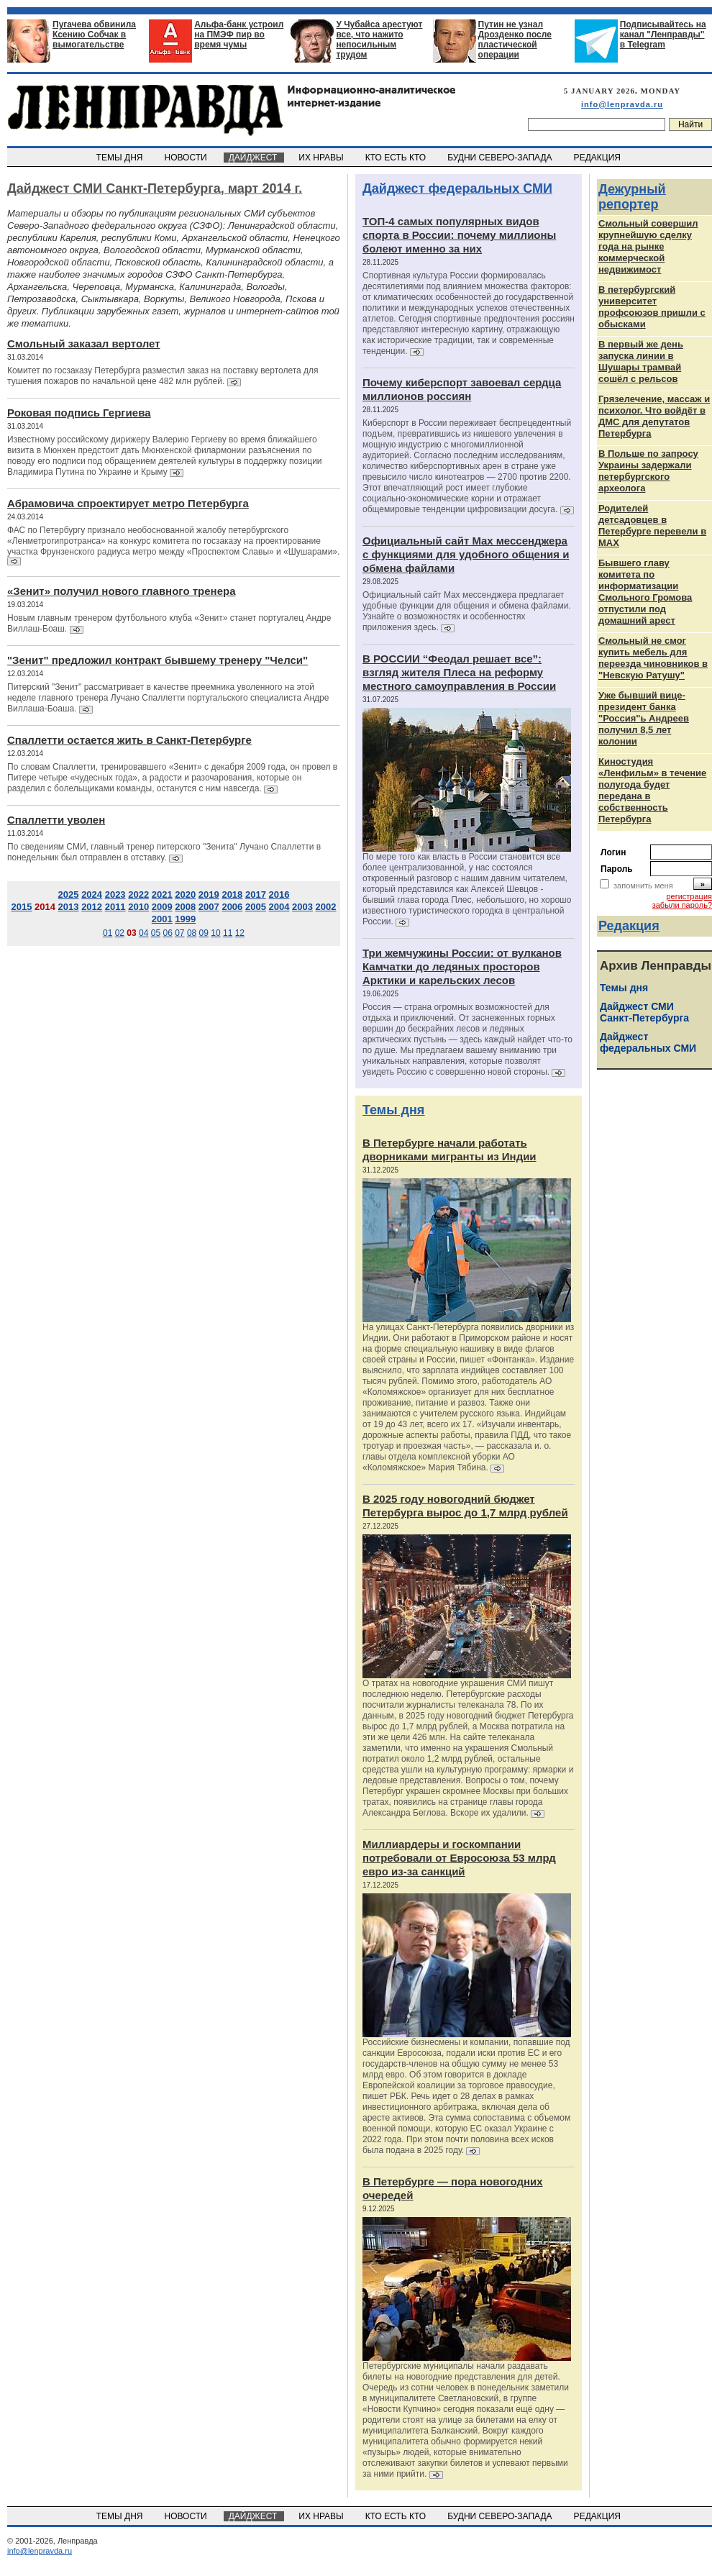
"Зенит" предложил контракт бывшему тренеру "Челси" (157, 660)
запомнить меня (643, 885)
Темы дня (393, 1110)
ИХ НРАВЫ (322, 158)
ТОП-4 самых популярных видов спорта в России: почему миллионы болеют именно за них (459, 235)
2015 (21, 906)
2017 (255, 894)
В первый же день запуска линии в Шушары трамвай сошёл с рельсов (640, 361)
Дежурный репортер (632, 196)
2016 (279, 894)
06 (167, 933)
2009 (162, 906)
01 (107, 933)
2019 (208, 894)
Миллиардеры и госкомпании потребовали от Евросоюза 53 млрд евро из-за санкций (459, 1858)
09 (204, 933)
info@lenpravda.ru (622, 104)
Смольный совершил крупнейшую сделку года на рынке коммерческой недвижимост (648, 246)
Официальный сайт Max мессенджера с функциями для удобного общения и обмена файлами (465, 554)
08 (191, 933)
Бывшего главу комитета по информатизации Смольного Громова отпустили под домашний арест (645, 591)
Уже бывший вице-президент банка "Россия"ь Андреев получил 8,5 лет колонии (643, 718)
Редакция (628, 926)
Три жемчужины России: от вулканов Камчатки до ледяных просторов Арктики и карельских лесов (462, 966)
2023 (115, 894)
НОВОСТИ (187, 158)
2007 (208, 906)
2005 (255, 906)
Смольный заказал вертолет (83, 343)
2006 (232, 906)
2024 (91, 894)
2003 (302, 906)
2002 (326, 906)
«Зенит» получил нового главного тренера (121, 591)
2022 (138, 894)
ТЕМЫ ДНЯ (120, 158)
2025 (68, 894)
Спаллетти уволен (56, 820)
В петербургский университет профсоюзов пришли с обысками (652, 306)
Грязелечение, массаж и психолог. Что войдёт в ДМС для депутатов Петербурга (654, 416)
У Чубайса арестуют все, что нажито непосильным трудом (379, 39)
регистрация (689, 896)
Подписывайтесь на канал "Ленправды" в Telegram (663, 34)
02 (119, 933)
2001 (162, 919)
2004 (279, 906)
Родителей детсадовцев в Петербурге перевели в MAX (652, 525)
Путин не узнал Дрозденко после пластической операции (515, 39)
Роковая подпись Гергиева (79, 412)
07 (179, 933)
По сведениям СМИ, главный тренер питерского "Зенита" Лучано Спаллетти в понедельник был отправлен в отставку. (164, 852)
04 (143, 933)
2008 (185, 906)
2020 (185, 894)
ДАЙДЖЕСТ (254, 158)
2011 (115, 906)
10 (215, 933)
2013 (68, 906)
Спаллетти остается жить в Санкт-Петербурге (129, 740)
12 (240, 933)
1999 (185, 919)
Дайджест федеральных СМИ (457, 188)
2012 (91, 906)
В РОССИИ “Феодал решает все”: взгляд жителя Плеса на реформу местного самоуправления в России (459, 672)
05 (155, 933)
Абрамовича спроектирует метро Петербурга (128, 503)
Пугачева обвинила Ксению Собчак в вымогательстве (94, 34)
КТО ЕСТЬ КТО (396, 158)
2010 (138, 906)
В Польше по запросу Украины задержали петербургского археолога (648, 470)
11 (227, 933)
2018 (232, 894)
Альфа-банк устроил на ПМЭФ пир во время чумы (238, 34)
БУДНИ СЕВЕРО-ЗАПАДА (500, 158)
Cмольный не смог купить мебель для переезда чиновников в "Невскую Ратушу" (653, 658)
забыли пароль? (682, 905)
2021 (162, 894)
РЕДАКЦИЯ (598, 158)
